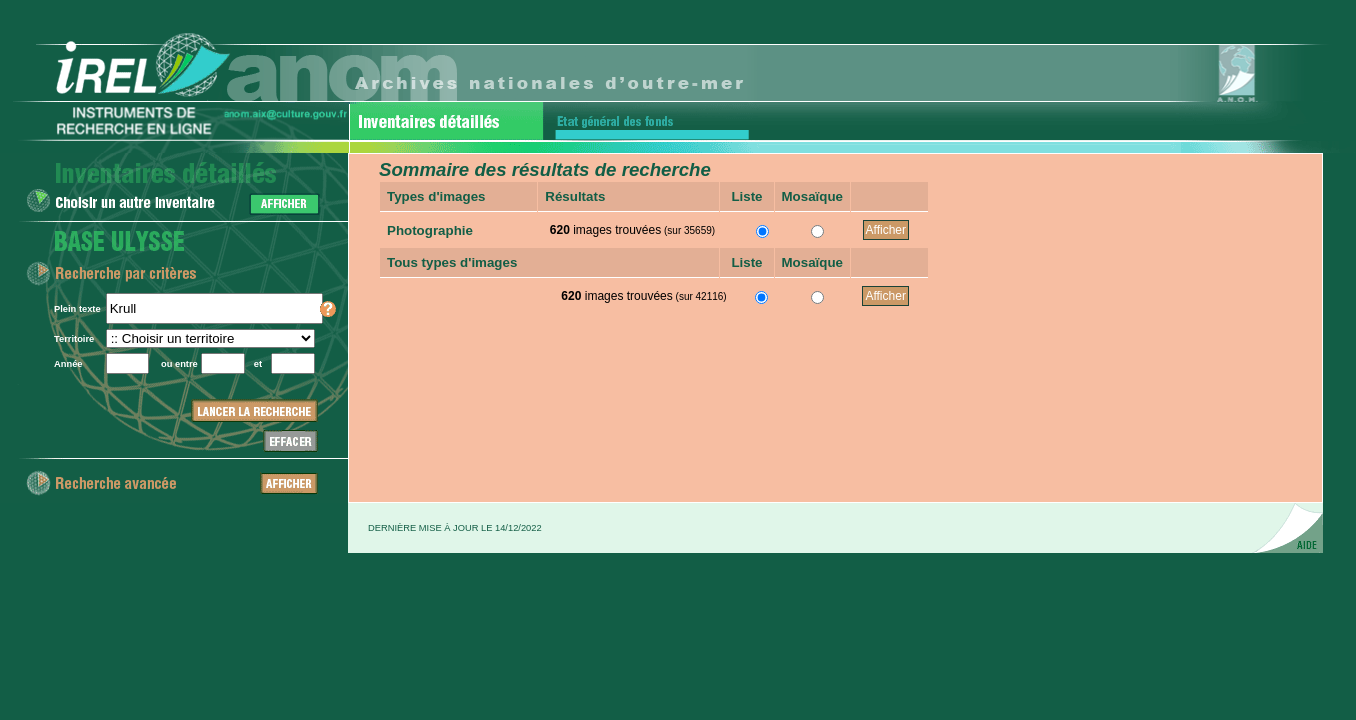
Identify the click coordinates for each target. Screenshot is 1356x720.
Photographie (430, 230)
